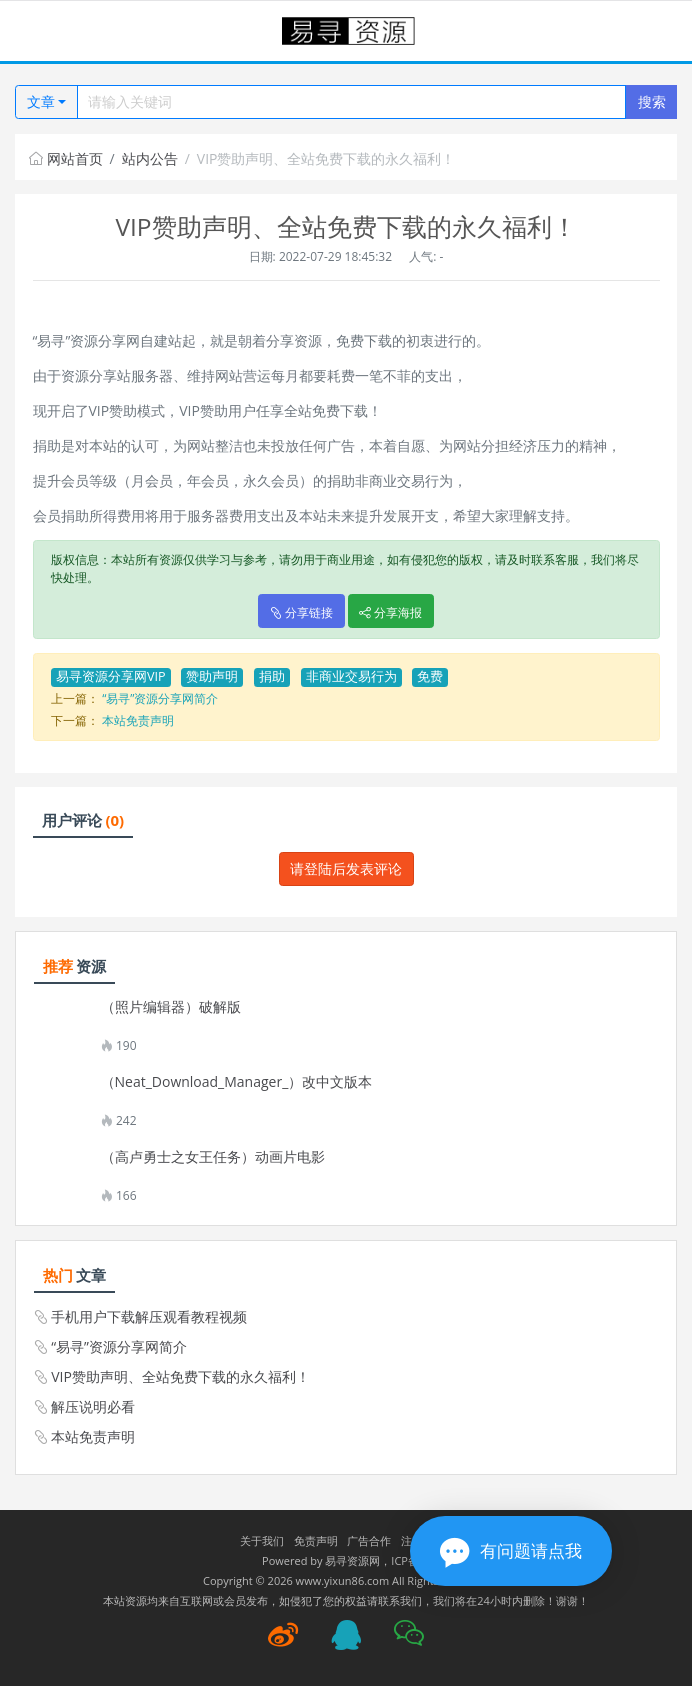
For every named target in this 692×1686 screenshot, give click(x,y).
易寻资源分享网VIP (111, 676)
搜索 (652, 101)
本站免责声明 (138, 720)
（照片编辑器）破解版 (171, 1007)
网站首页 (66, 158)
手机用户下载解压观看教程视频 (149, 1316)
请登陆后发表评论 (346, 868)
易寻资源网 (352, 1560)
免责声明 (316, 1540)
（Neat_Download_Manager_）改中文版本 (237, 1082)
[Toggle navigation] (40, 31)
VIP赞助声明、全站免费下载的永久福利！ (180, 1376)
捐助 (272, 676)
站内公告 (150, 158)
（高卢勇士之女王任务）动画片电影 (213, 1157)
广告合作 (369, 1540)
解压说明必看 (93, 1406)
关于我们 (262, 1540)
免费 (430, 676)
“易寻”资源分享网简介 (160, 698)
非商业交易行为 (351, 676)
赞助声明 (212, 676)
